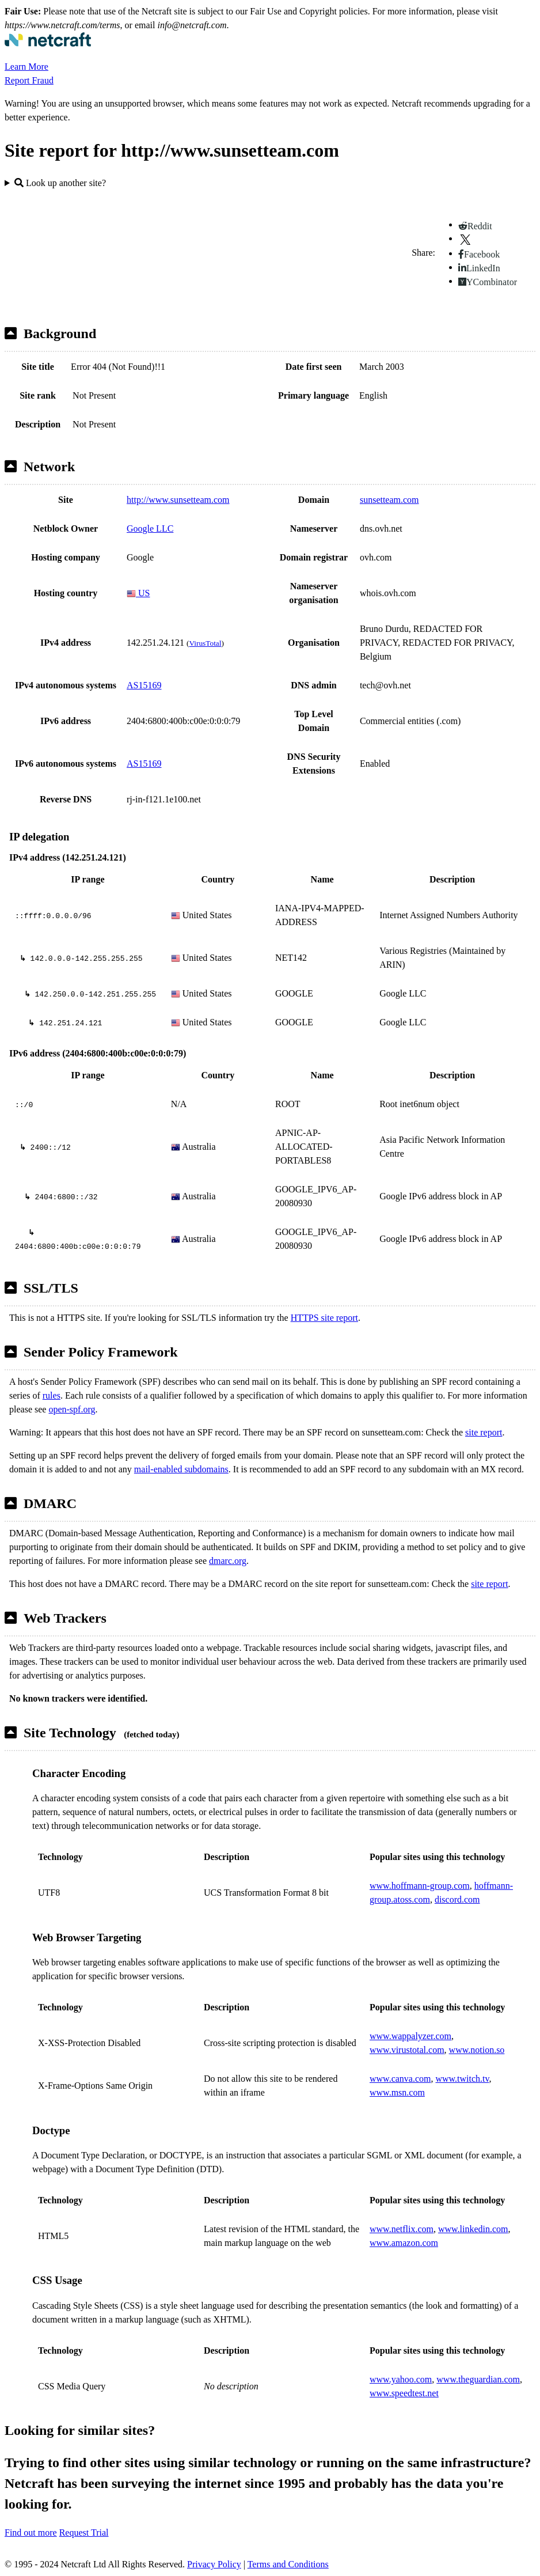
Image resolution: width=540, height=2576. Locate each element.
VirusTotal (205, 643)
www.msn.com (397, 2092)
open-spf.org (71, 1409)
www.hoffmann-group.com (420, 1886)
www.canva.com (400, 2078)
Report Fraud (29, 80)
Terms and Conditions (288, 2564)
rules (51, 1395)
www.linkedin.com (473, 2229)
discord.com (457, 1899)
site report (483, 1432)
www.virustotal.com (407, 2050)
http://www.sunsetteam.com (178, 500)
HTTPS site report (324, 1318)
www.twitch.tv (462, 2078)
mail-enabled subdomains (181, 1469)
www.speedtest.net (404, 2393)
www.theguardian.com (478, 2379)
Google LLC (150, 528)
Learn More (26, 66)
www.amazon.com (404, 2243)
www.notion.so (477, 2050)
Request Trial (84, 2532)
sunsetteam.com (389, 500)
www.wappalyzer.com (410, 2036)
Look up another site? (60, 183)
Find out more (31, 2532)
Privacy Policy (214, 2564)
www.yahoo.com (401, 2379)
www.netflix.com (401, 2229)
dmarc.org (227, 1561)
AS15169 (144, 685)
